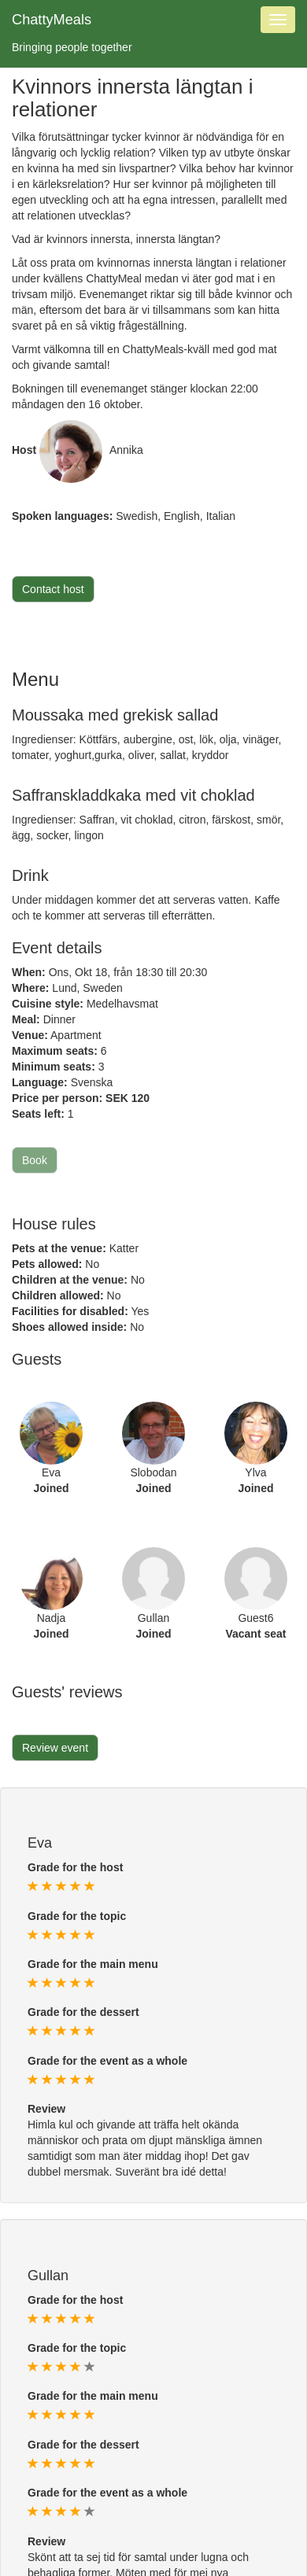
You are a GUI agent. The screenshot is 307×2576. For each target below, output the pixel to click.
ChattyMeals (51, 20)
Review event (55, 1747)
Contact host (53, 589)
